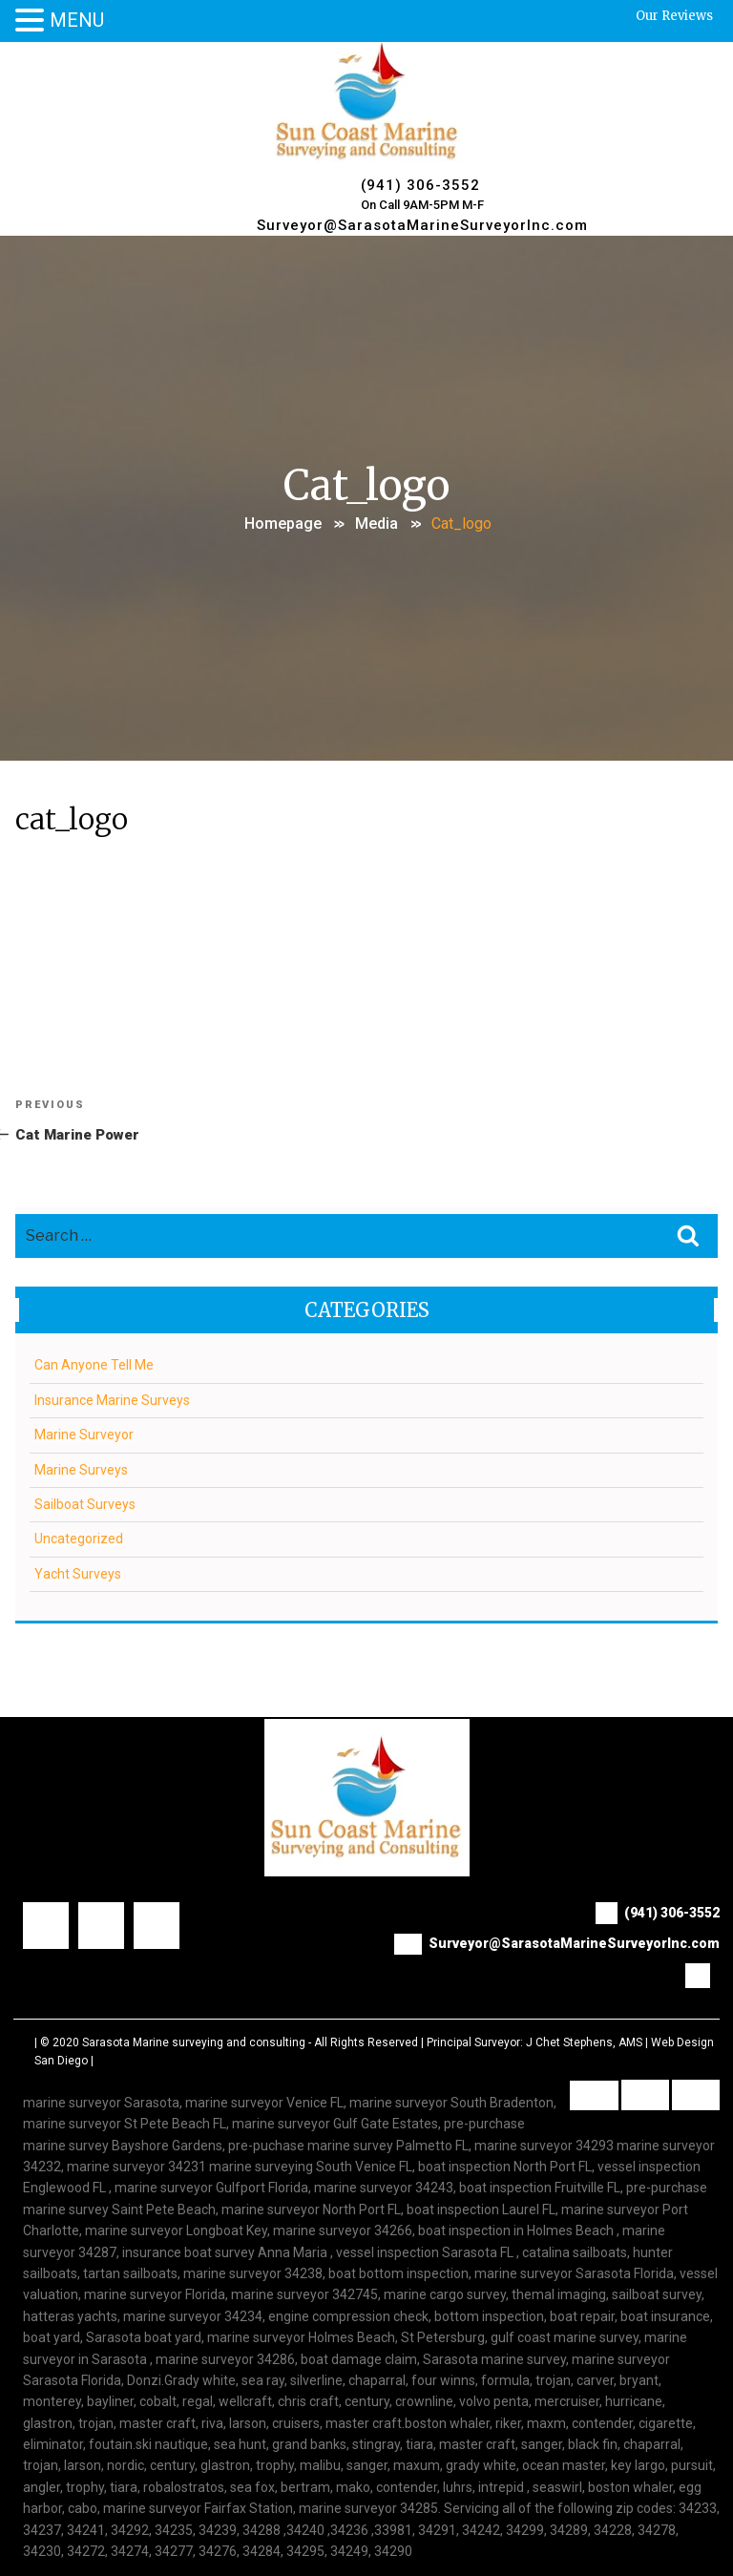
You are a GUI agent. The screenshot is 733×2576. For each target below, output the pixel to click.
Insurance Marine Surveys (112, 1400)
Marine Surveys (81, 1469)
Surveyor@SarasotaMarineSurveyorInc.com (422, 225)
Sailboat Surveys (85, 1504)
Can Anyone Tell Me (94, 1364)
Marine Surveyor (84, 1434)
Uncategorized (78, 1538)
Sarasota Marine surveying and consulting (193, 2042)
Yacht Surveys (77, 1573)
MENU (77, 20)
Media (376, 523)
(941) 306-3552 (420, 185)
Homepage (283, 523)
